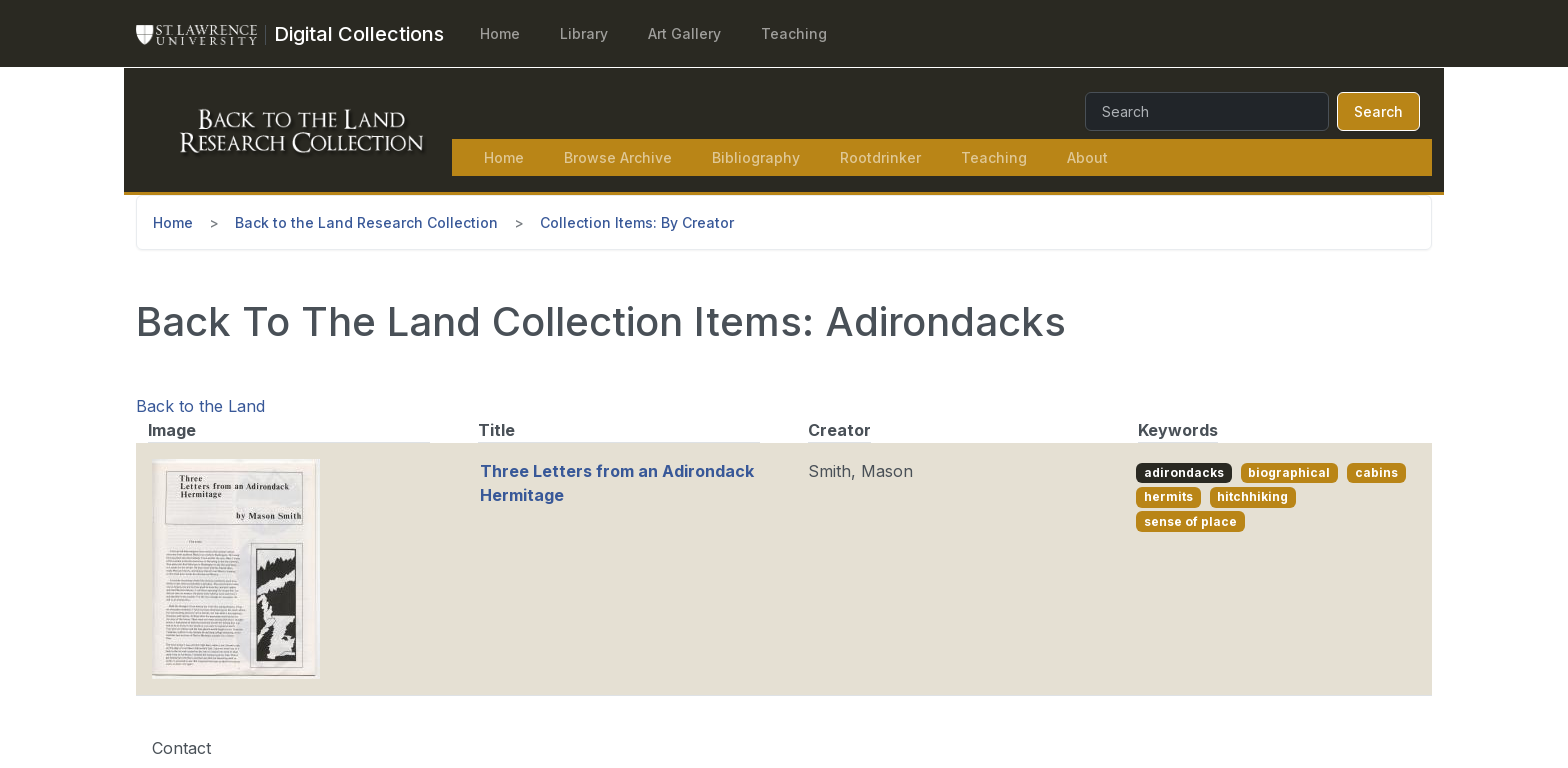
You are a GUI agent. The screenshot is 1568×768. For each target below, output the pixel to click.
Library (584, 33)
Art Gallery (684, 33)
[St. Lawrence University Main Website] (205, 34)
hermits (1168, 496)
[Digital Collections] (359, 34)
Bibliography (756, 157)
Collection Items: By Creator (637, 222)
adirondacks (1184, 472)
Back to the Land (200, 406)
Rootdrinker (880, 157)
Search (1378, 111)
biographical (1289, 472)
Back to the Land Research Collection (366, 222)
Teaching (794, 33)
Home (500, 33)
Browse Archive (618, 157)
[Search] (1207, 111)
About (1087, 157)
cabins (1376, 472)
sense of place (1190, 521)
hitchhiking (1252, 496)
